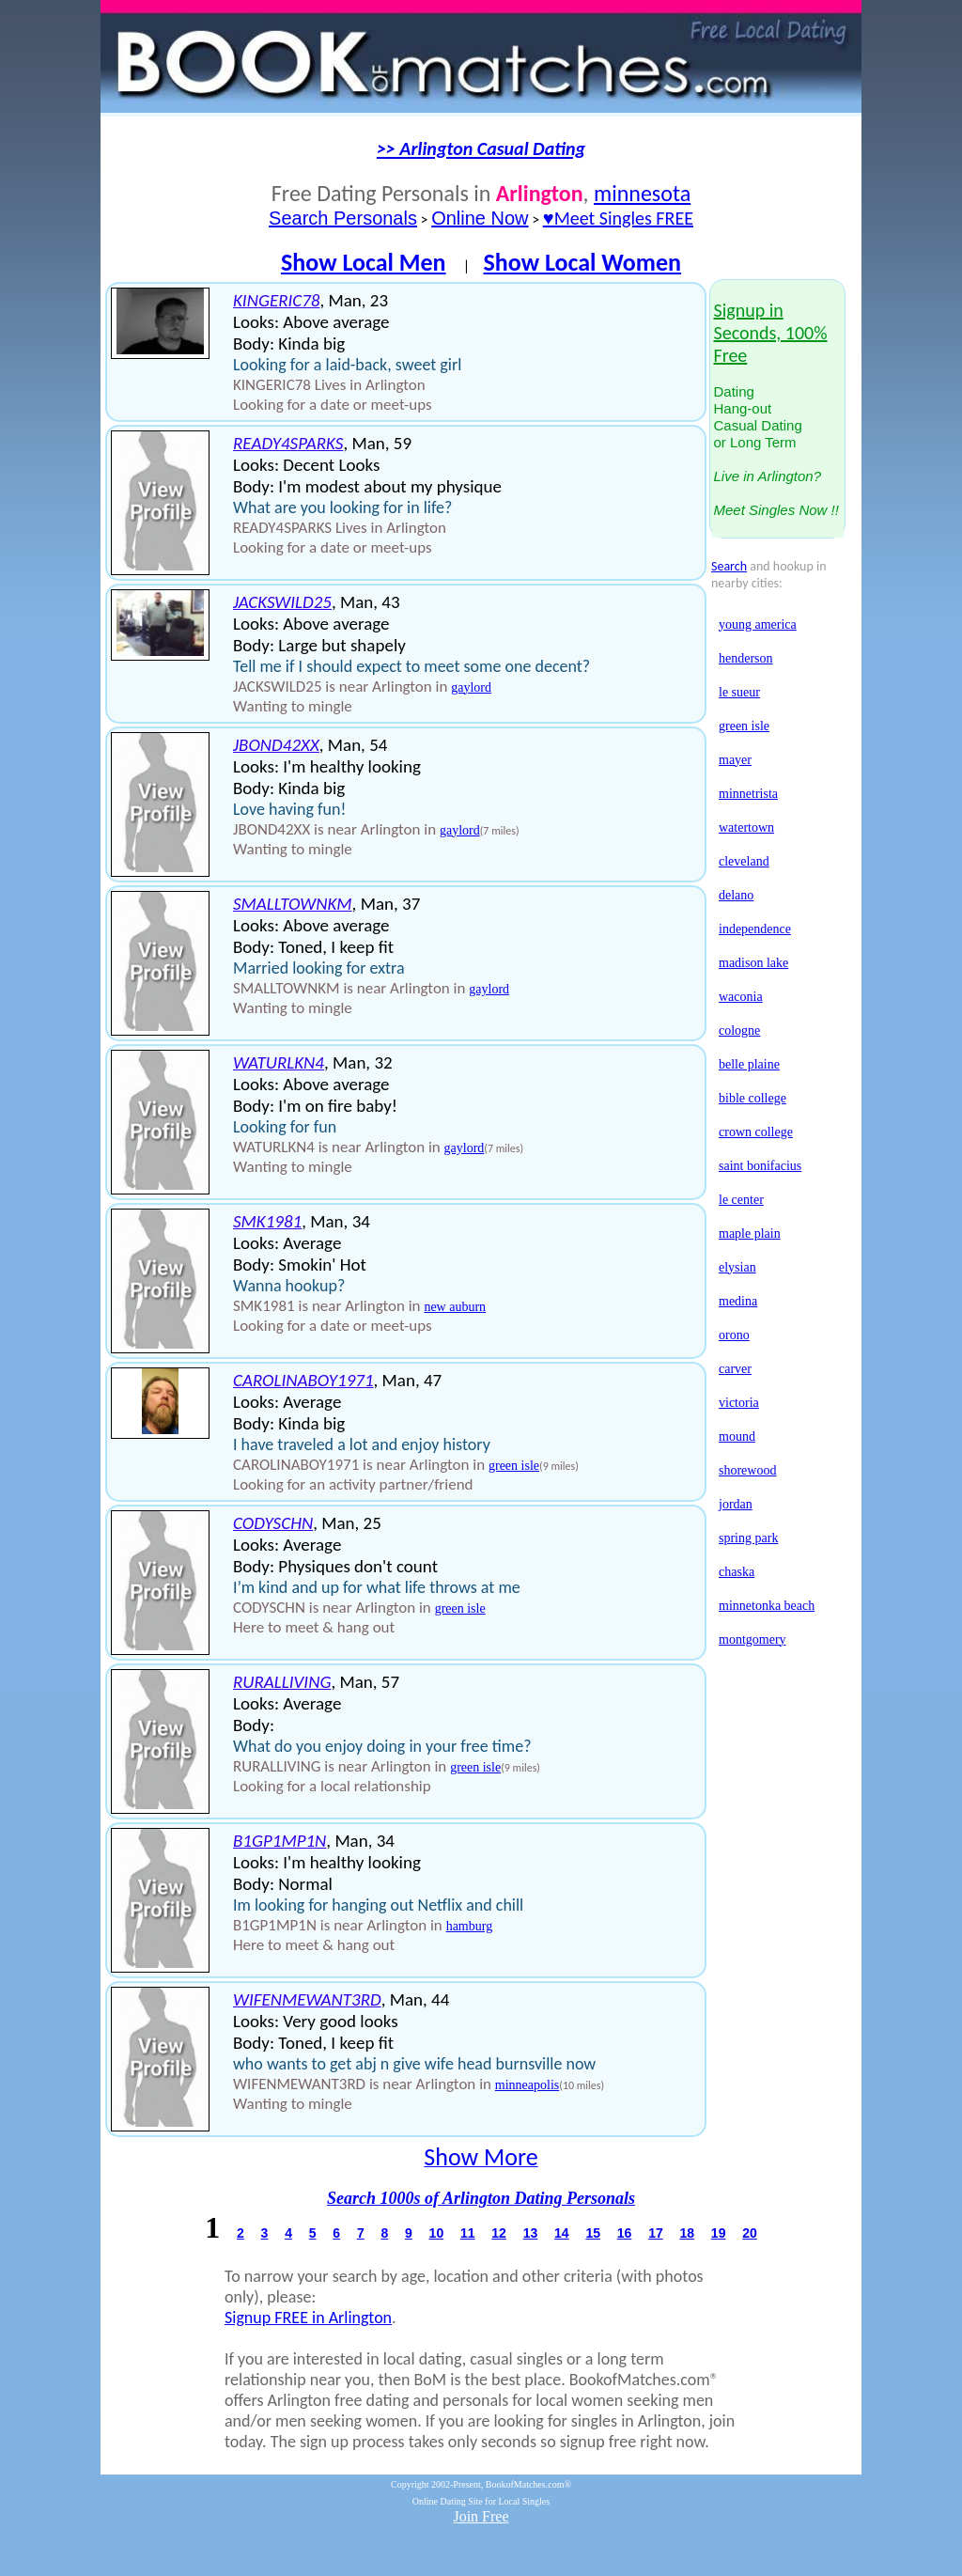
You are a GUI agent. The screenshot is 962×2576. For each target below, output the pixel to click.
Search (729, 566)
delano (736, 895)
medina (738, 1301)
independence (755, 929)
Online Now (479, 218)
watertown (746, 827)
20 (749, 2232)
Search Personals (343, 218)
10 (436, 2232)
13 (530, 2232)
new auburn (455, 1307)
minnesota (642, 193)
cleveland (744, 861)
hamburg (469, 1926)
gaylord (471, 687)
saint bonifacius (760, 1166)
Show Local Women (582, 262)
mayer (735, 760)
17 (655, 2232)
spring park (748, 1538)
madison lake (753, 963)
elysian (737, 1267)
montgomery (752, 1639)
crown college (756, 1132)
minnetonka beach (767, 1606)
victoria (739, 1403)
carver (735, 1369)
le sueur (739, 692)
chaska (736, 1572)
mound (737, 1436)
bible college (752, 1098)
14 (561, 2232)
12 (498, 2232)
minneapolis (527, 2085)
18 (686, 2232)
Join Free (480, 2516)
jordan (736, 1504)
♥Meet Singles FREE (618, 218)
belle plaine (749, 1064)
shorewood (747, 1470)
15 (592, 2232)
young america (758, 624)
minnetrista (748, 794)
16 (624, 2232)
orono (734, 1335)
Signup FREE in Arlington (308, 2317)
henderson (746, 658)
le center (741, 1200)
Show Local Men (363, 262)
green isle (514, 1466)
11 (467, 2232)
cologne (739, 1030)
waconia (741, 997)
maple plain (750, 1233)
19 (718, 2232)
